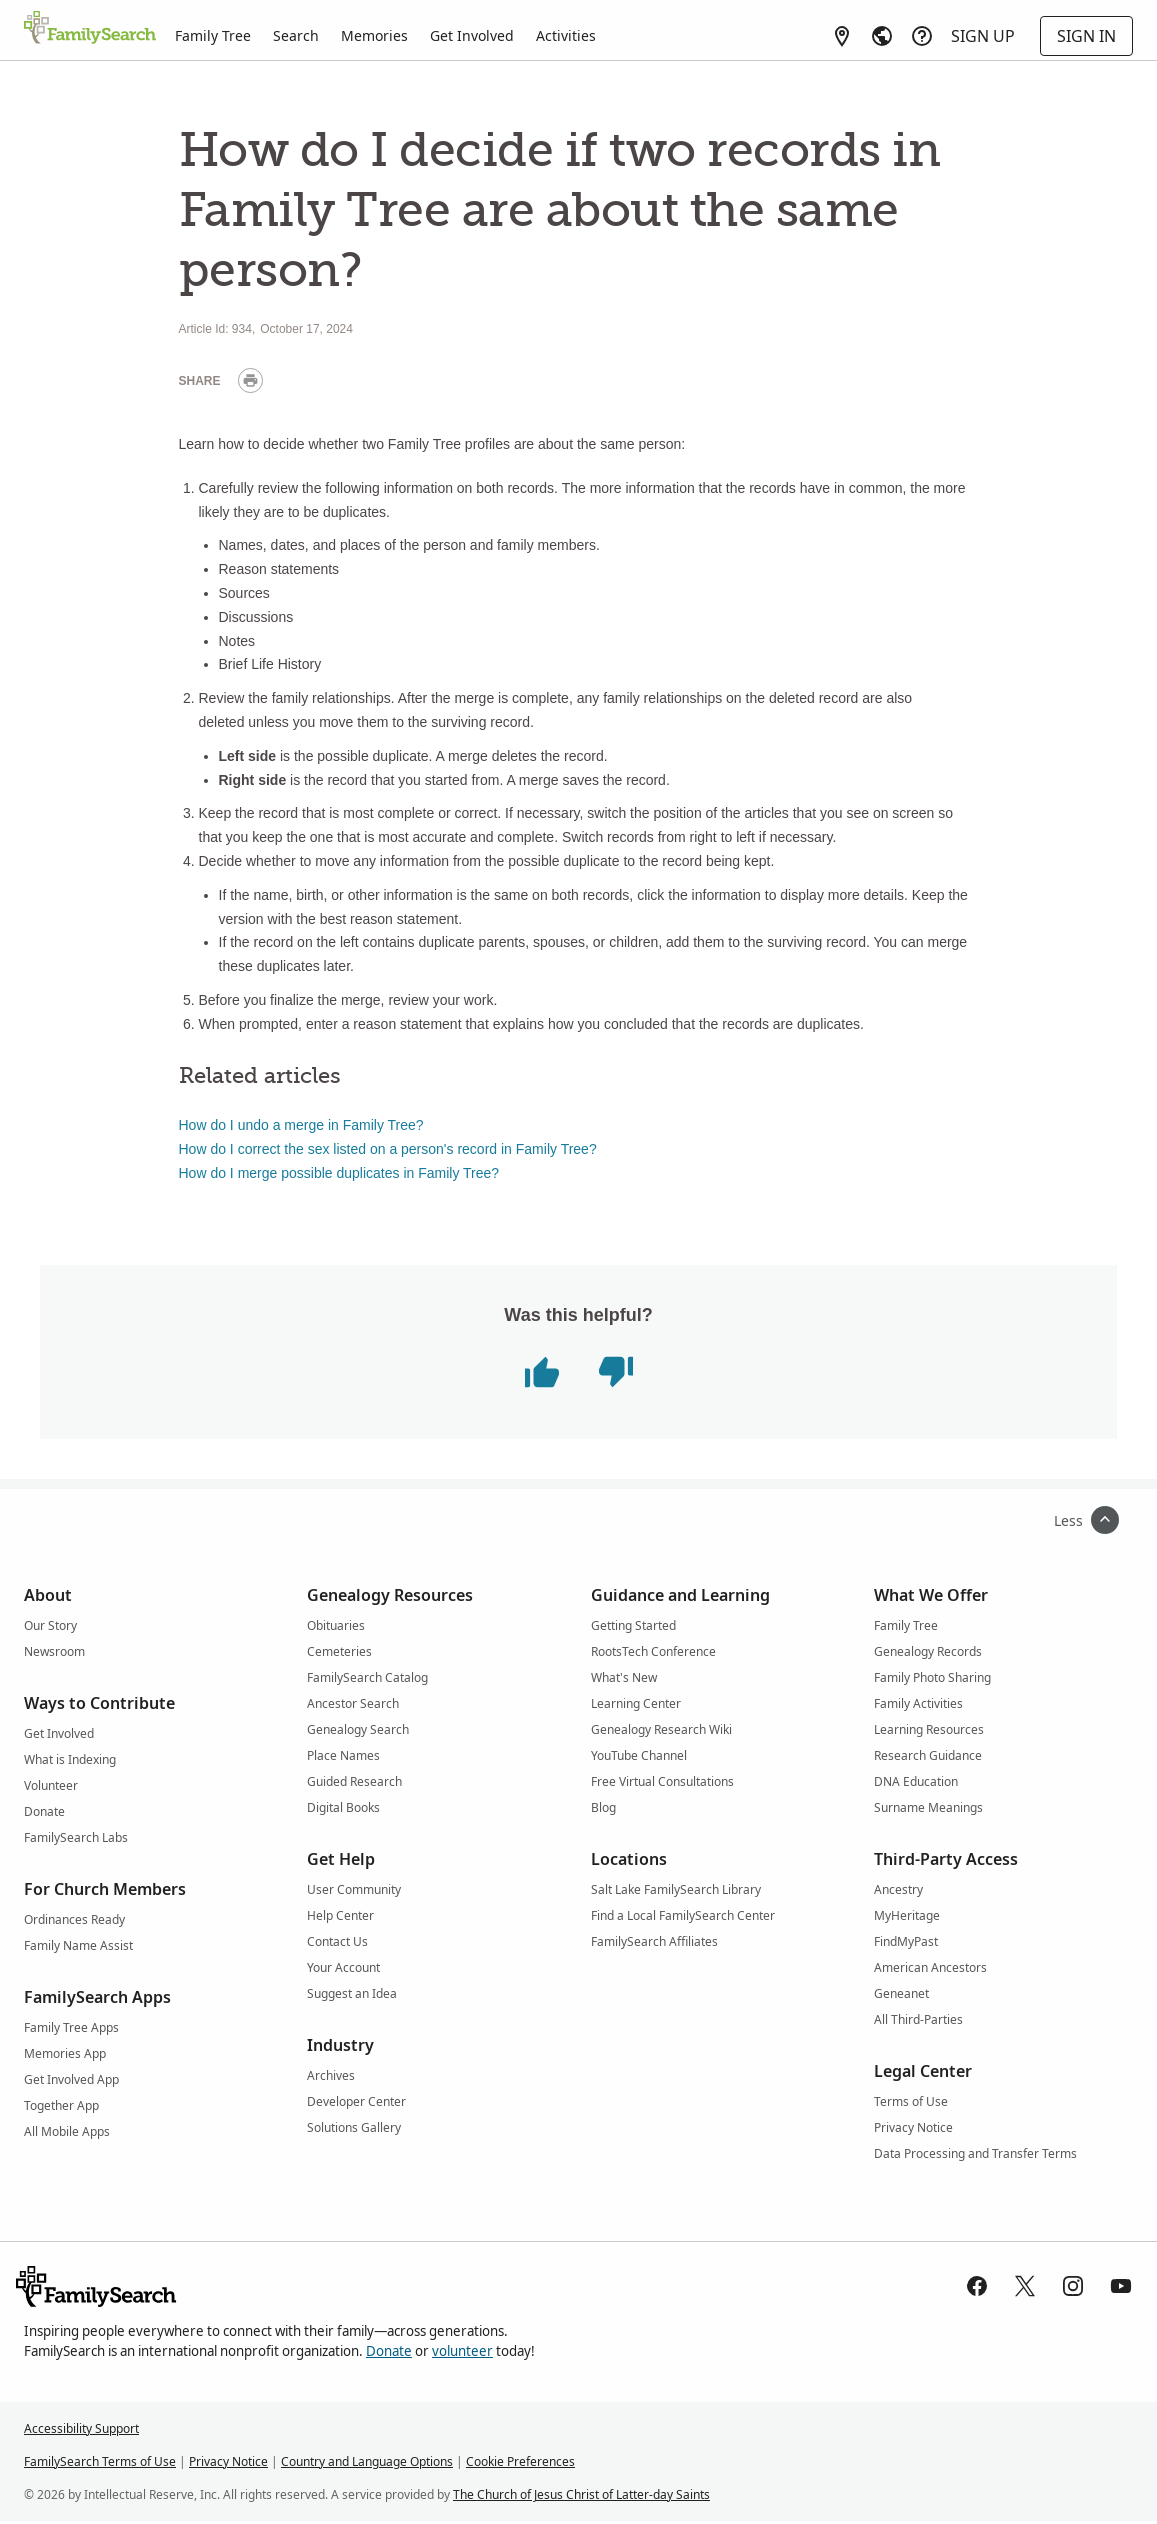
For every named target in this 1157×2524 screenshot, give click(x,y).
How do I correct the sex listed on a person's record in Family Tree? (388, 1149)
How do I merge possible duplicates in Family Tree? (339, 1173)
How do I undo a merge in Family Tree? (301, 1125)
